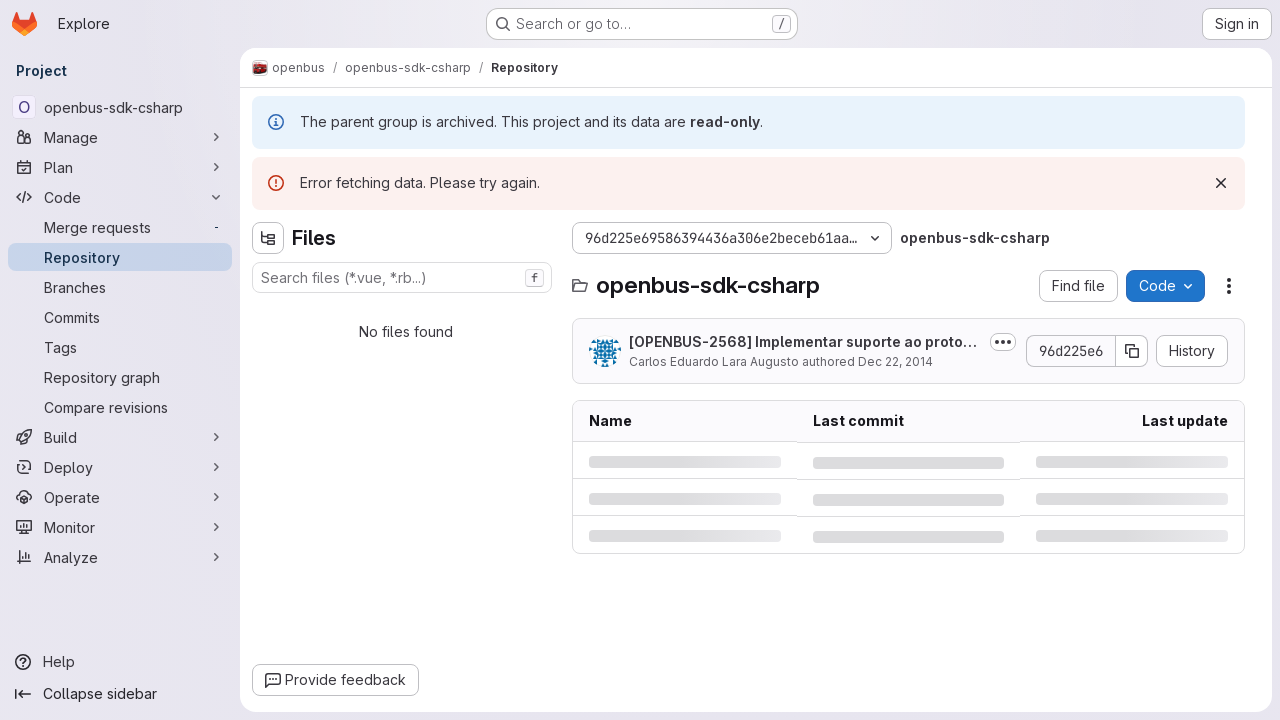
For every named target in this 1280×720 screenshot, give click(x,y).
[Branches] (120, 287)
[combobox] (402, 277)
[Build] (120, 437)
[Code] (120, 197)
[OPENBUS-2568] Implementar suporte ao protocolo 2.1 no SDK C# (805, 342)
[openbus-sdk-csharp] (120, 107)
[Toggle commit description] (1003, 342)
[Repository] (120, 257)
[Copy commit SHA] (1132, 351)
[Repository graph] (120, 377)
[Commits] (120, 317)
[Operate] (120, 497)
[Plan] (120, 167)
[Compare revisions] (120, 407)
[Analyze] (120, 557)
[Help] (120, 662)
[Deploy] (120, 467)
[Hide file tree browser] (268, 238)
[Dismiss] (1221, 183)
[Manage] (120, 137)
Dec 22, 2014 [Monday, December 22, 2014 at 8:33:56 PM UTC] (895, 361)
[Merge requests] (120, 227)
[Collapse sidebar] (120, 694)
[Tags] (120, 347)
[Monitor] (120, 527)
